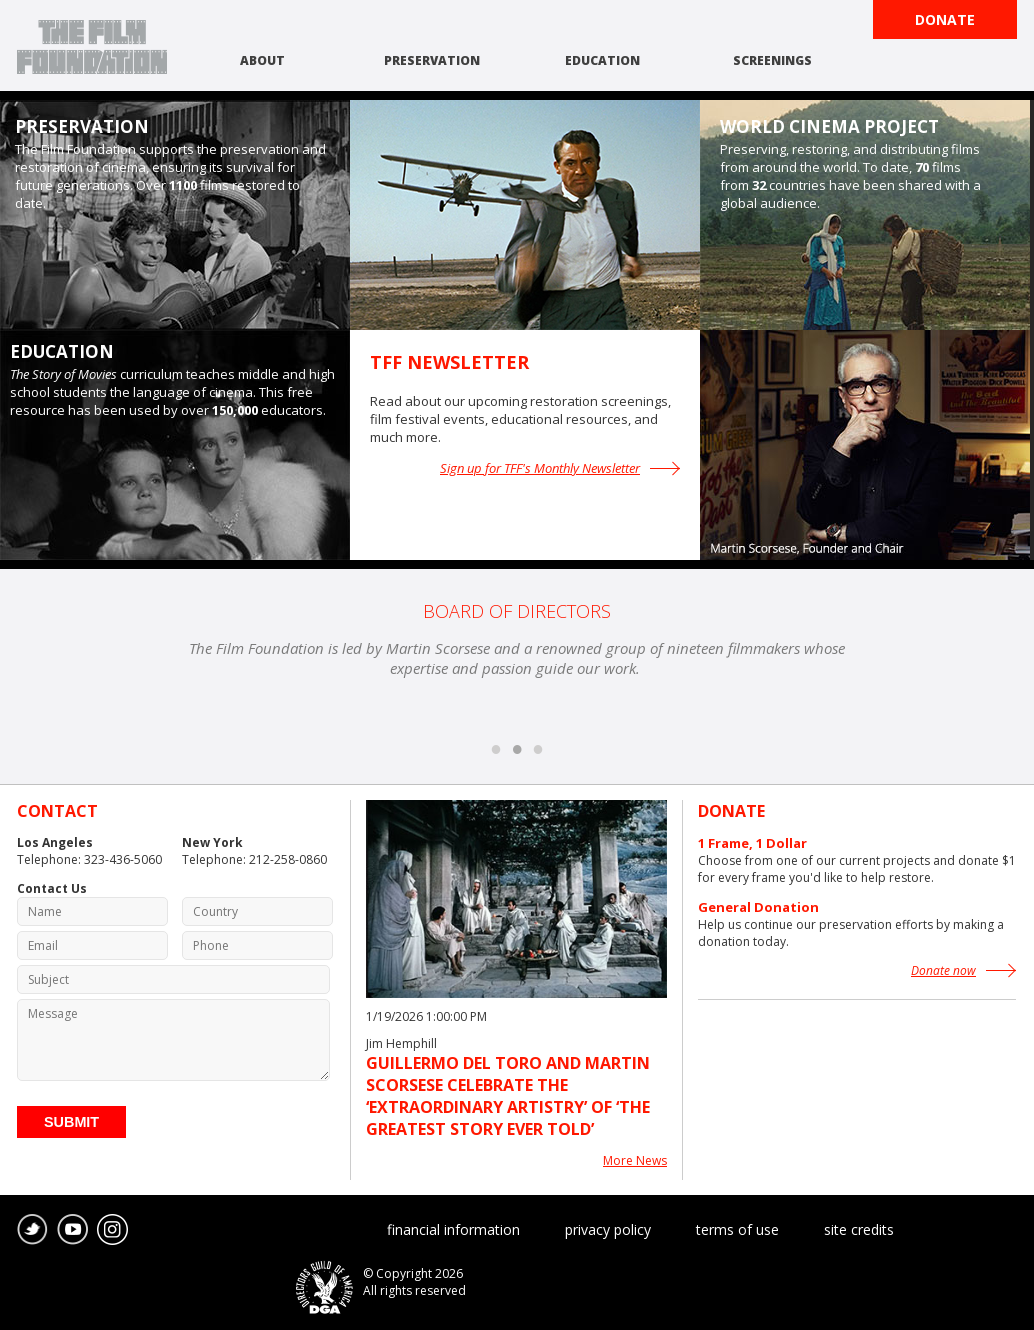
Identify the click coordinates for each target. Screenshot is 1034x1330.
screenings (772, 60)
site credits (859, 1229)
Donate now (943, 970)
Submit (71, 1122)
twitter (33, 1230)
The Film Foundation (92, 47)
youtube (73, 1230)
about (262, 60)
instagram (113, 1230)
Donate (945, 19)
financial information (453, 1229)
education (602, 60)
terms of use (737, 1229)
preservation (432, 60)
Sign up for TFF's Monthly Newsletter (540, 468)
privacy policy (608, 1229)
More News (635, 1160)
